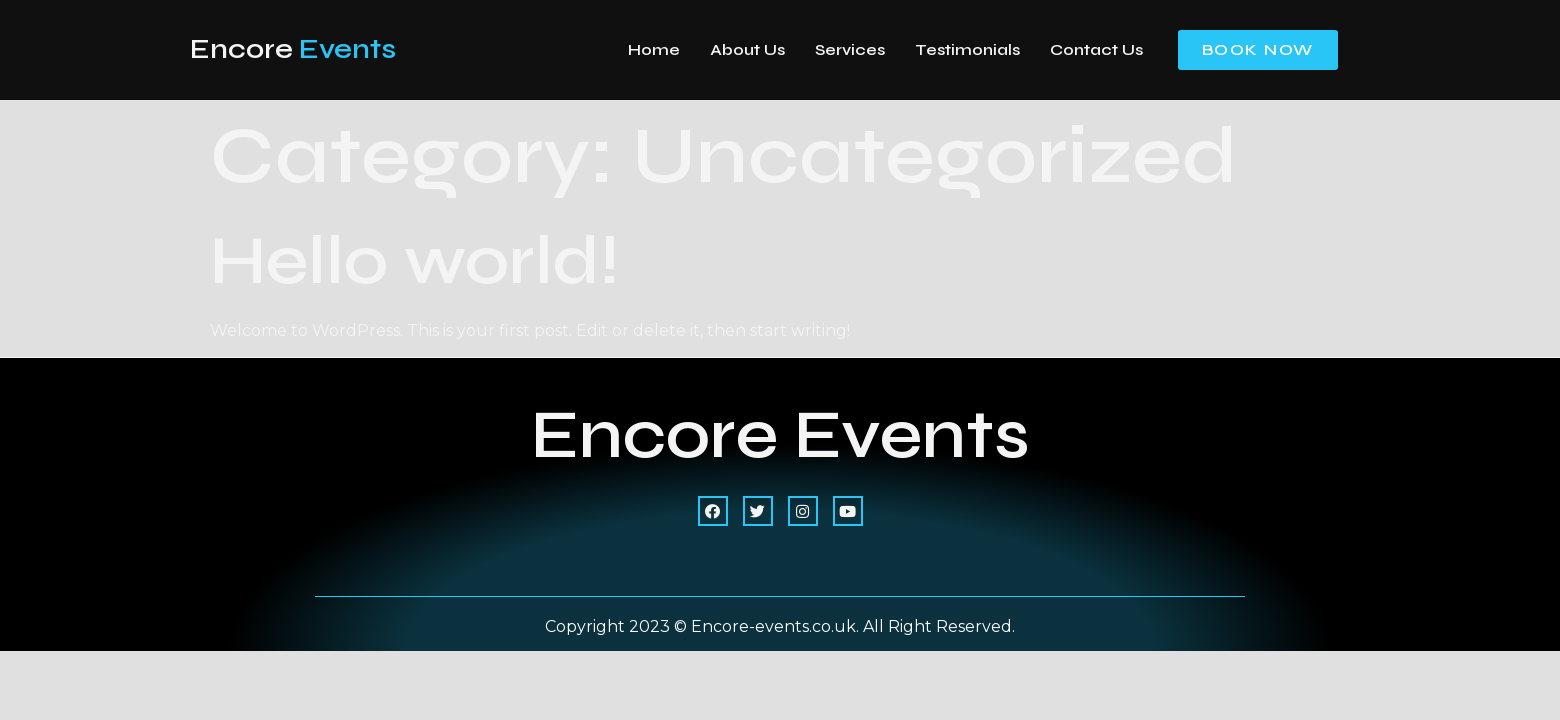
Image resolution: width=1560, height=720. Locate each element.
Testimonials (967, 49)
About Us (747, 49)
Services (850, 49)
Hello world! (414, 260)
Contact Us (1096, 49)
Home (654, 49)
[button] (1258, 50)
